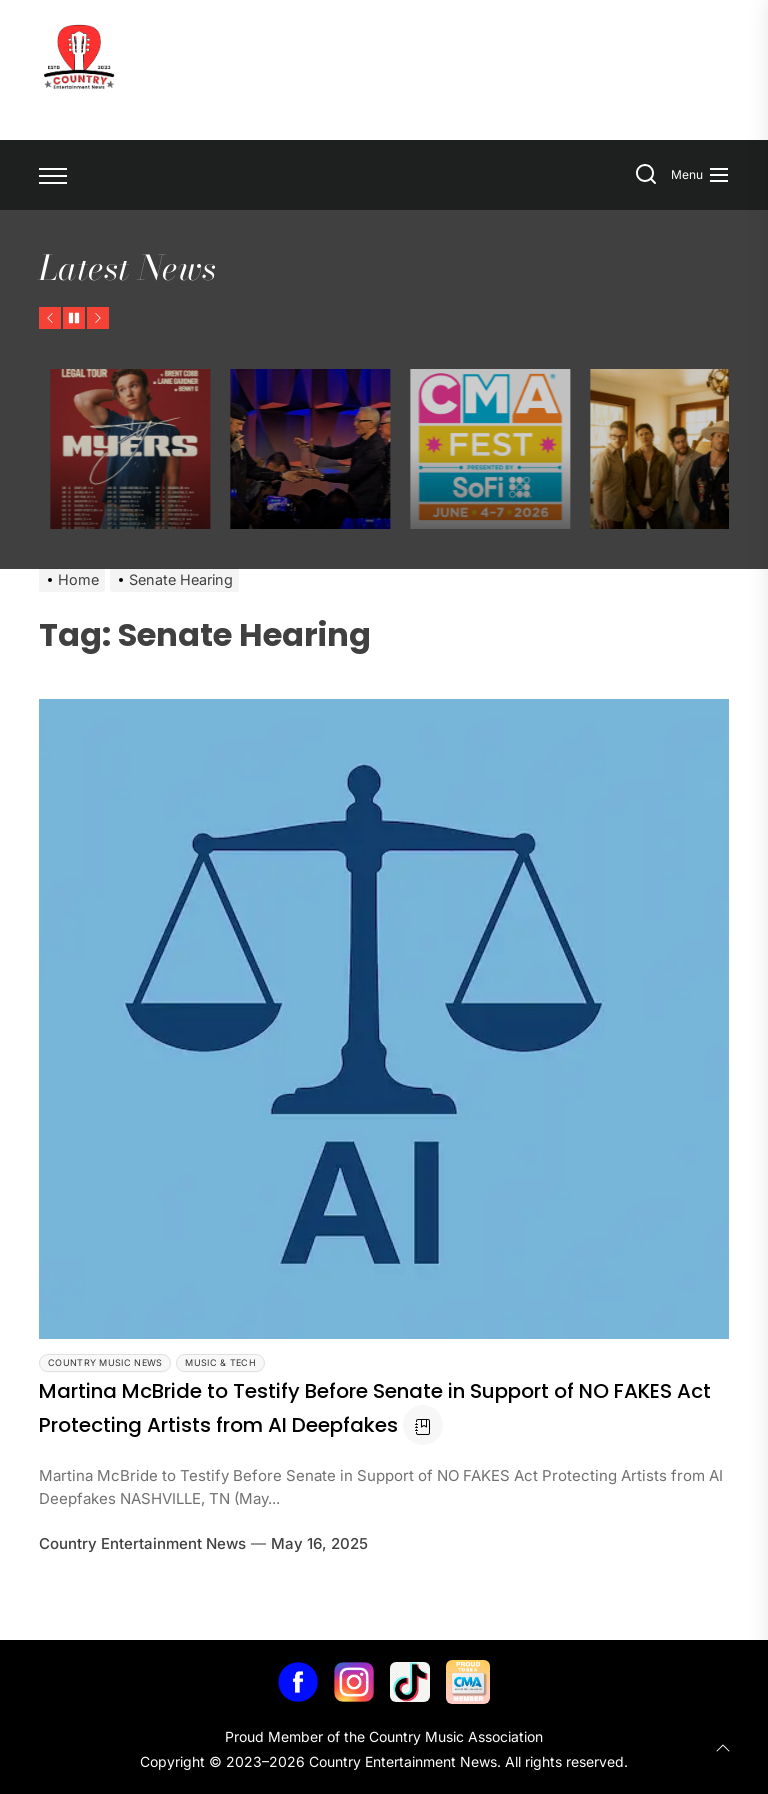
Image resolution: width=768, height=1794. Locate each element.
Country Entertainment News (142, 1543)
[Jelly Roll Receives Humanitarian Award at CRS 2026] (509, 449)
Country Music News (105, 1362)
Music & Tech (220, 1362)
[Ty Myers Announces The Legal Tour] (329, 449)
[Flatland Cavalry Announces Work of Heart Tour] (149, 449)
